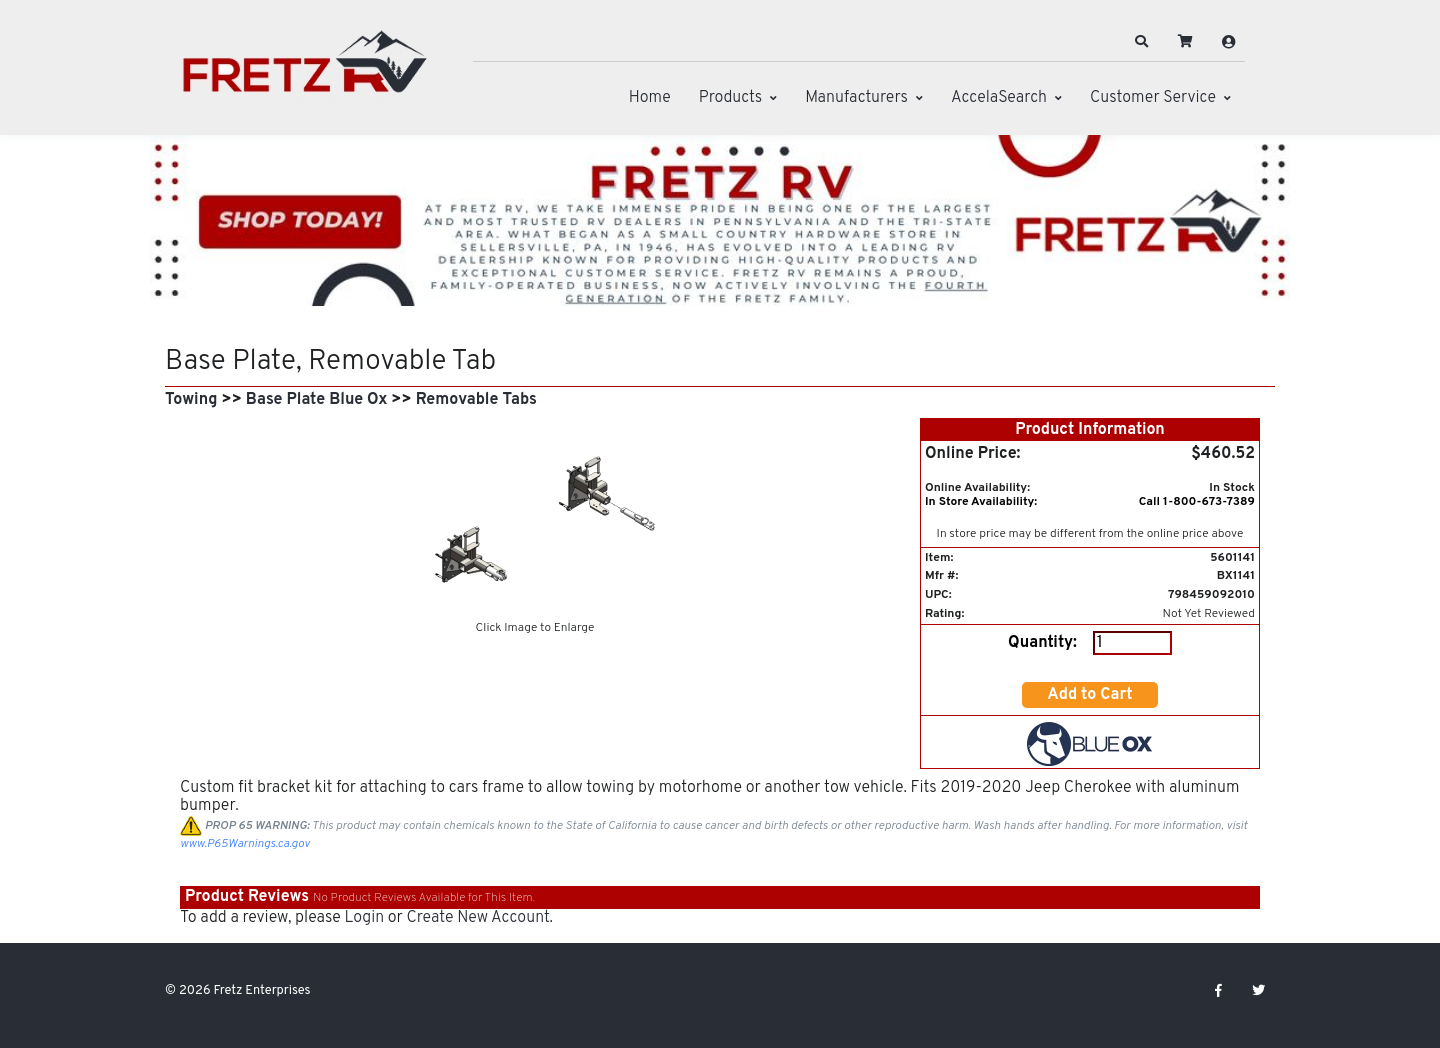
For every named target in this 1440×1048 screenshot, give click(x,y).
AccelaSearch (999, 98)
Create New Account (477, 918)
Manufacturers (856, 98)
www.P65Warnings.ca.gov (245, 844)
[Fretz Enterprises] (305, 72)
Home (650, 98)
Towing (191, 400)
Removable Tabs (476, 400)
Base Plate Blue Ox (317, 400)
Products (730, 98)
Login (364, 918)
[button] (1142, 42)
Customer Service (1153, 98)
